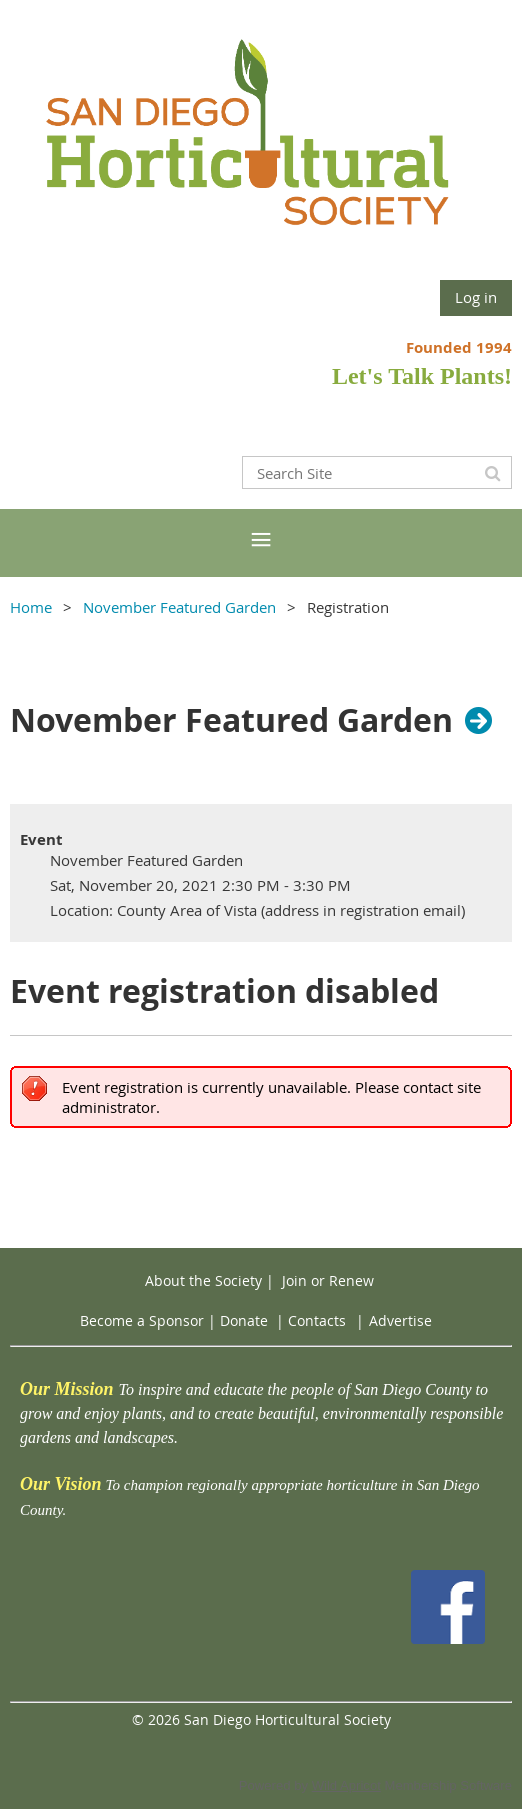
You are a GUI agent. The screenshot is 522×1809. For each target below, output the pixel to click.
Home (31, 607)
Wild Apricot (346, 1785)
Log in (476, 297)
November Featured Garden (179, 607)
